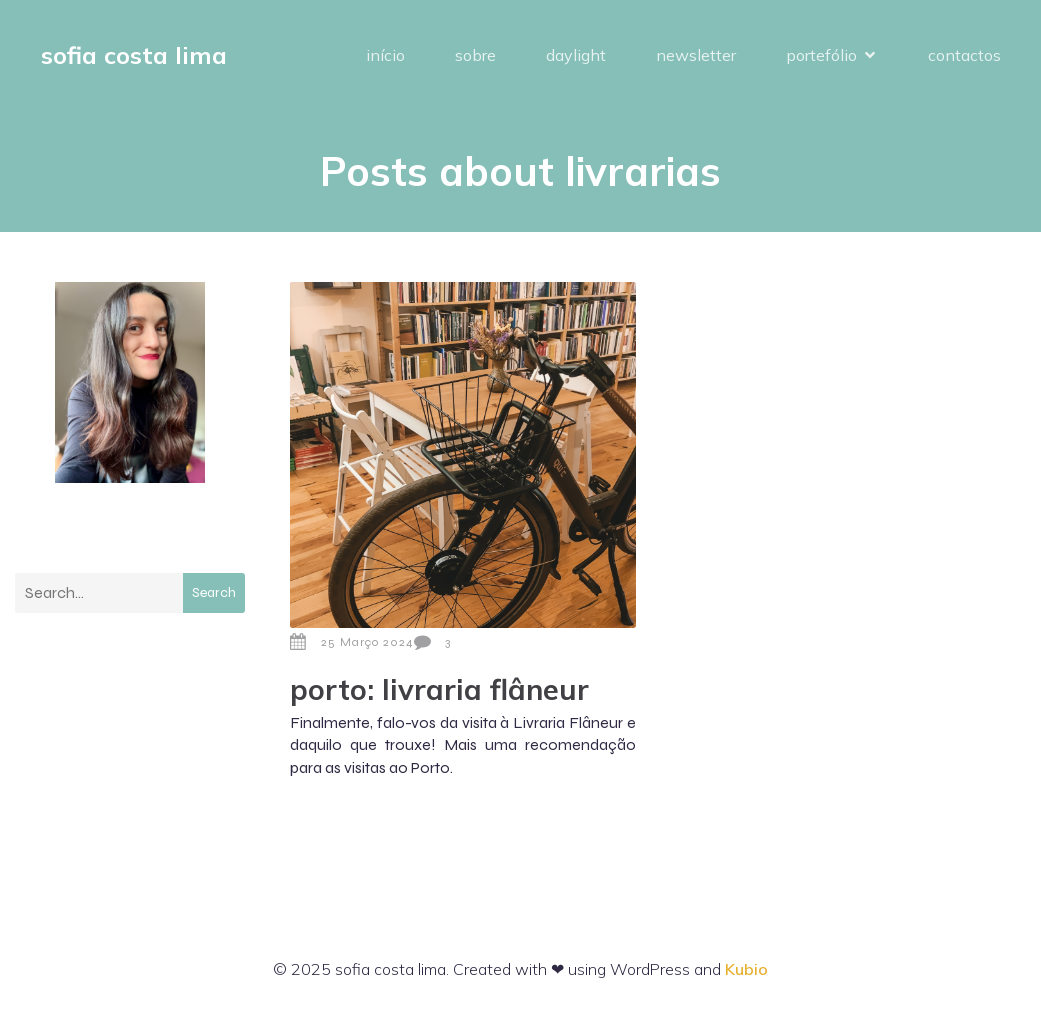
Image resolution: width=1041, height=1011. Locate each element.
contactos (964, 55)
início (385, 55)
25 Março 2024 (352, 642)
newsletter (696, 55)
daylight (576, 55)
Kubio (746, 969)
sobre (475, 55)
